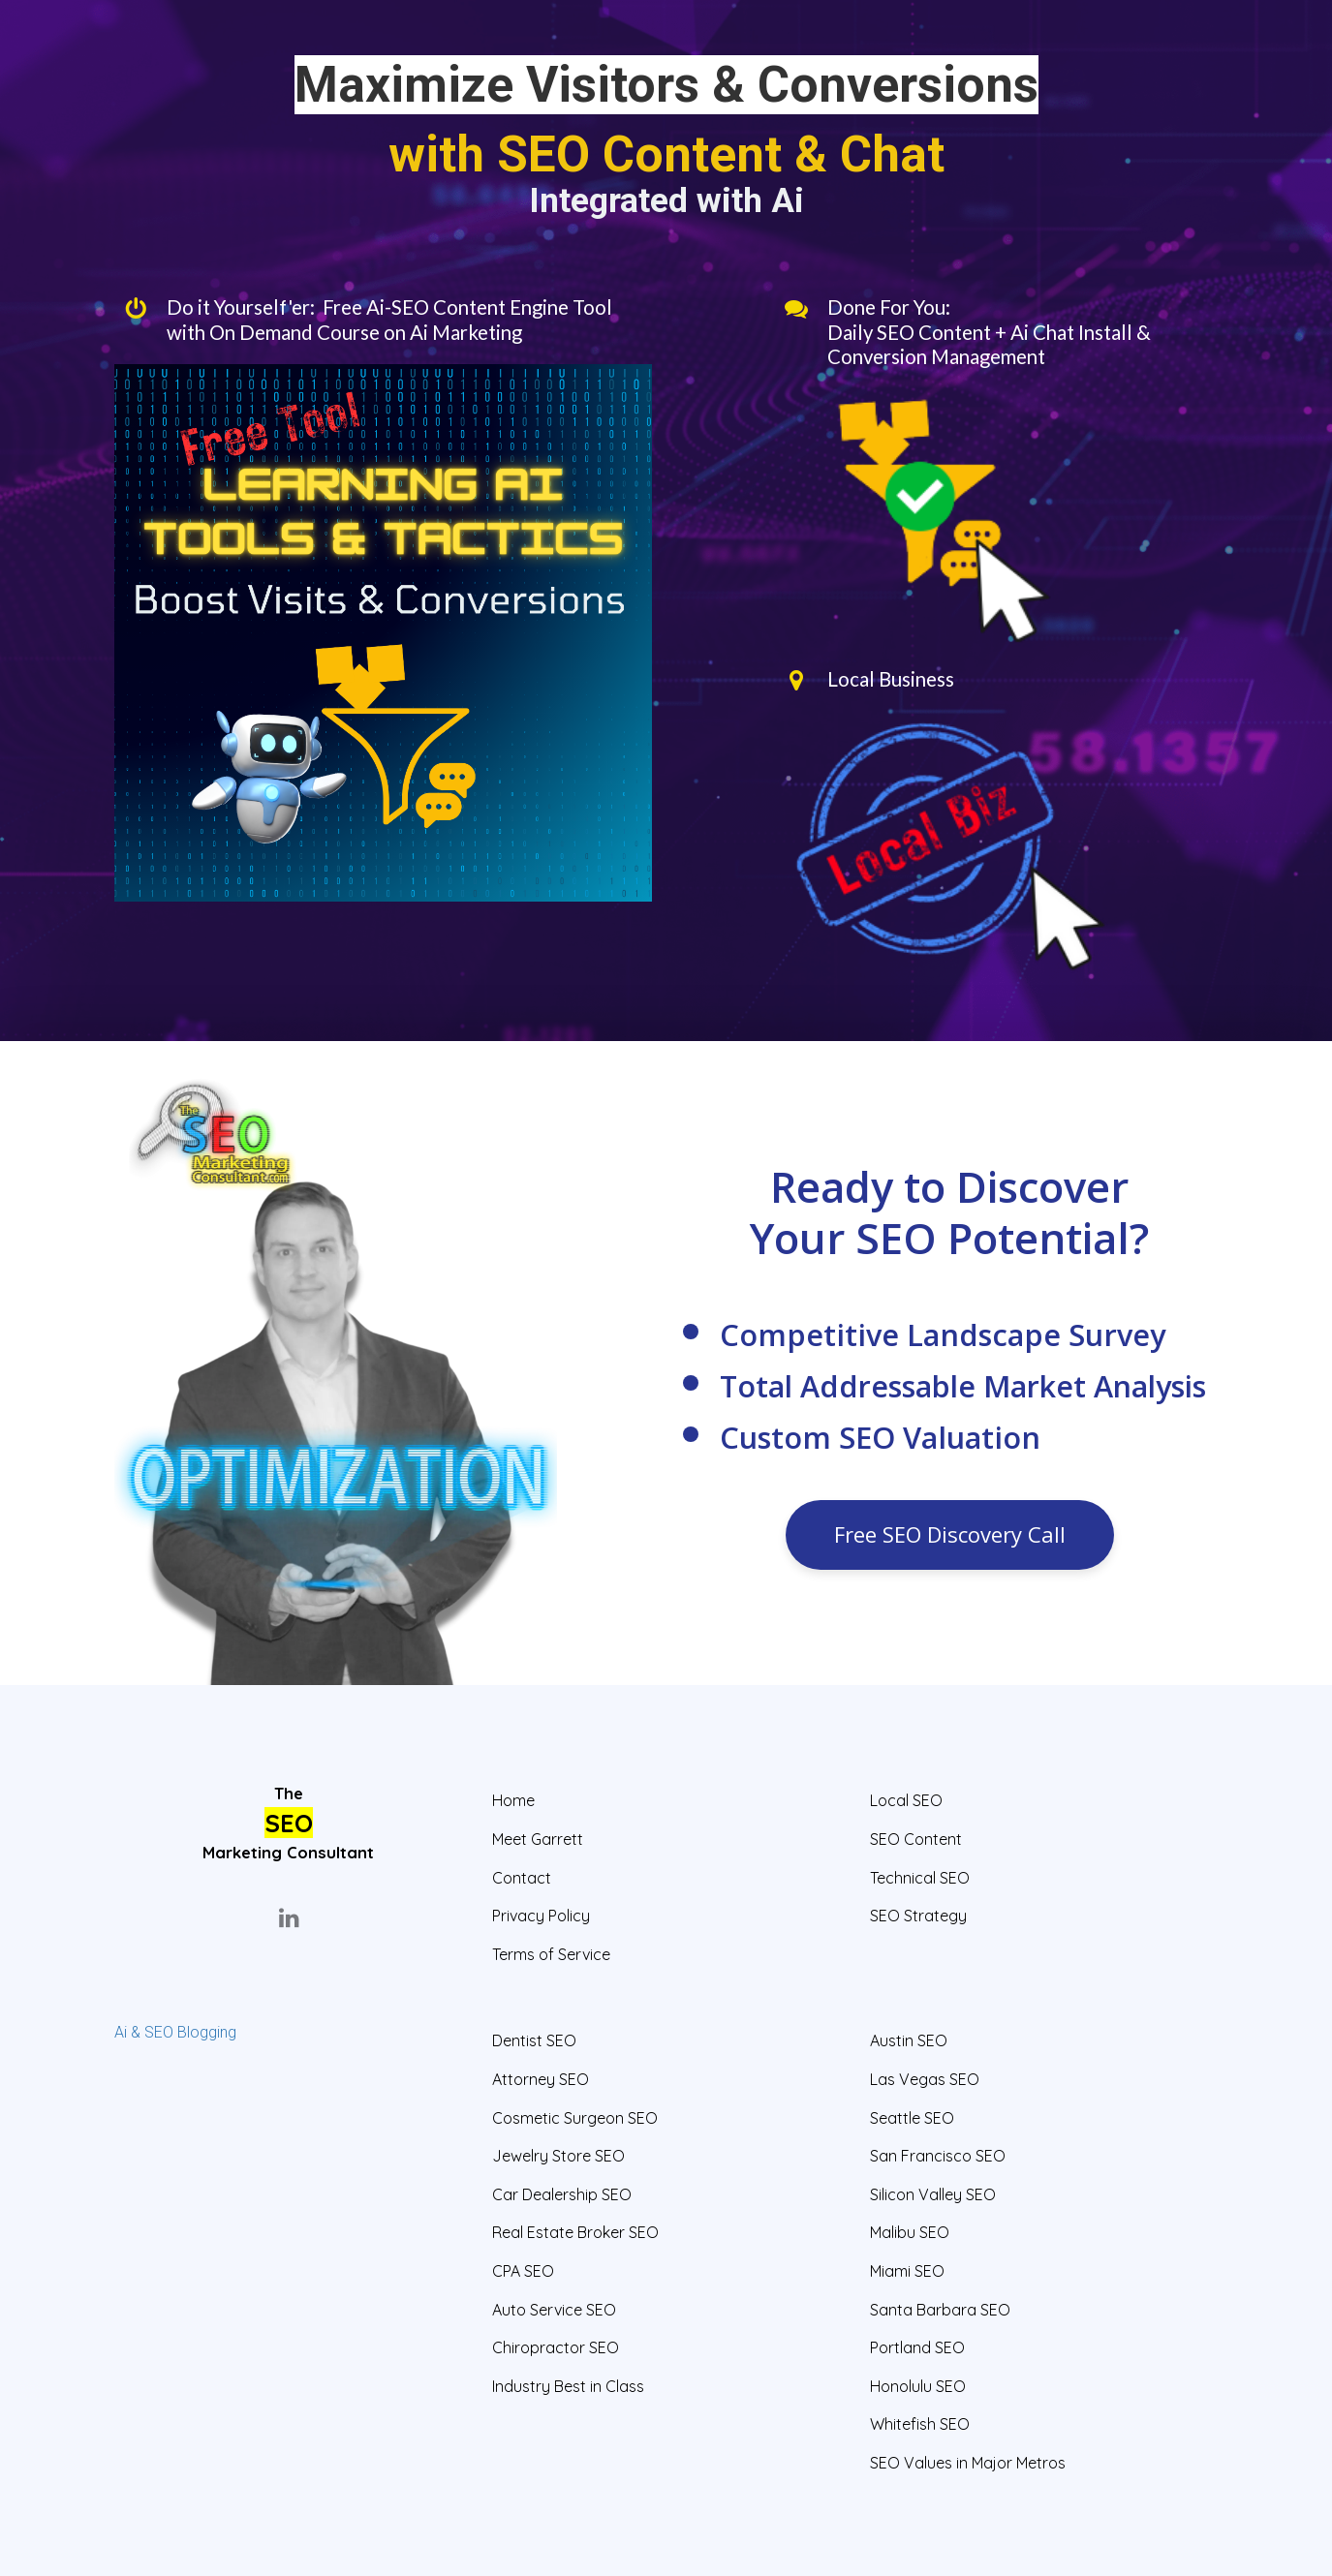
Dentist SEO (534, 2041)
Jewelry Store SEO (558, 2156)
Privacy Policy (541, 1916)
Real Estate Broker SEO (575, 2232)
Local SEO (906, 1801)
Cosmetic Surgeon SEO (575, 2118)
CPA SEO (523, 2271)
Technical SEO (920, 1878)
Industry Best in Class (568, 2386)
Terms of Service (551, 1955)
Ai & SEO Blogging (175, 2032)
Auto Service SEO (554, 2310)
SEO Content (916, 1839)
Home (513, 1801)
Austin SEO (908, 2041)
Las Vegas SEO (924, 2079)
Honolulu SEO (918, 2386)
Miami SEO (907, 2271)
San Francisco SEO (938, 2156)
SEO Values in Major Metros (968, 2463)
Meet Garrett (537, 1839)
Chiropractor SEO (555, 2348)
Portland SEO (917, 2348)
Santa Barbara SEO (940, 2310)
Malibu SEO (909, 2232)
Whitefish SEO (920, 2424)
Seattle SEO (912, 2118)
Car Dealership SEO (562, 2195)
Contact (521, 1878)
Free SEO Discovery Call (950, 1534)
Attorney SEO (540, 2079)
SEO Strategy (918, 1916)
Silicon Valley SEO (933, 2195)
